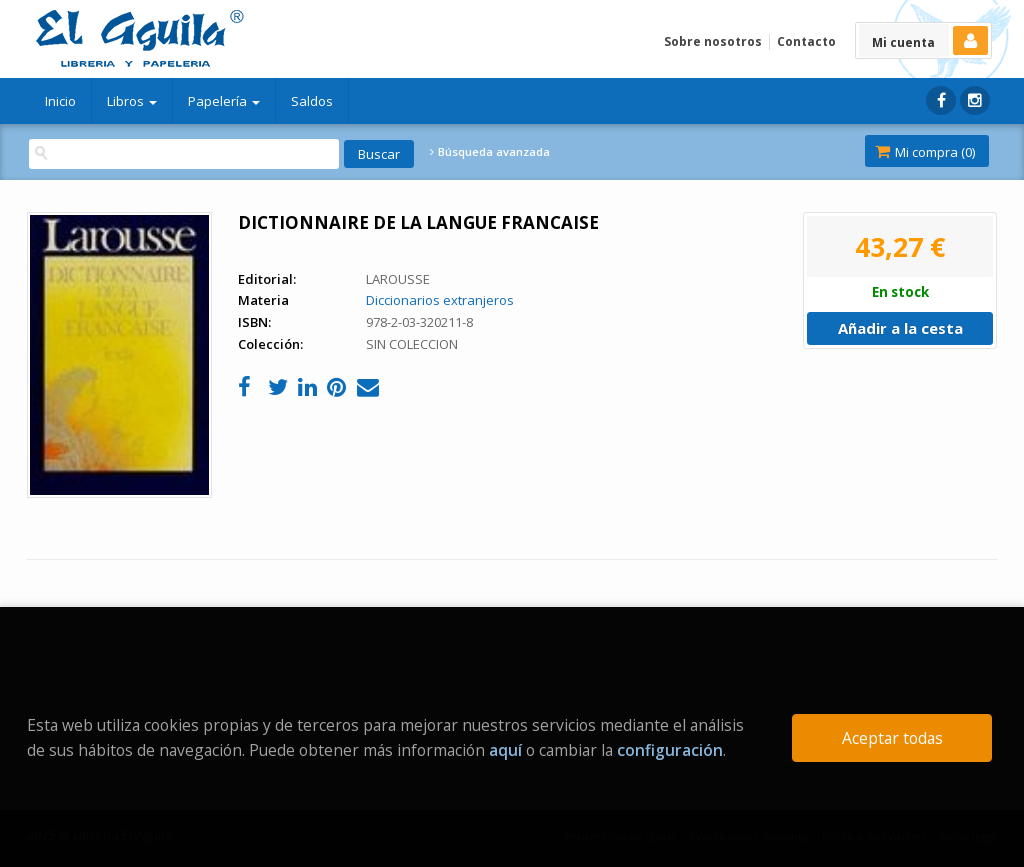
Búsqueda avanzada (490, 152)
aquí (505, 750)
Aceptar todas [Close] (892, 738)
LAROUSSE (398, 279)
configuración (670, 750)
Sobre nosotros (713, 41)
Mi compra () (925, 152)
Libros (132, 101)
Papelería (224, 101)
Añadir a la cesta (900, 328)
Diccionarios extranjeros (440, 300)
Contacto (806, 41)
